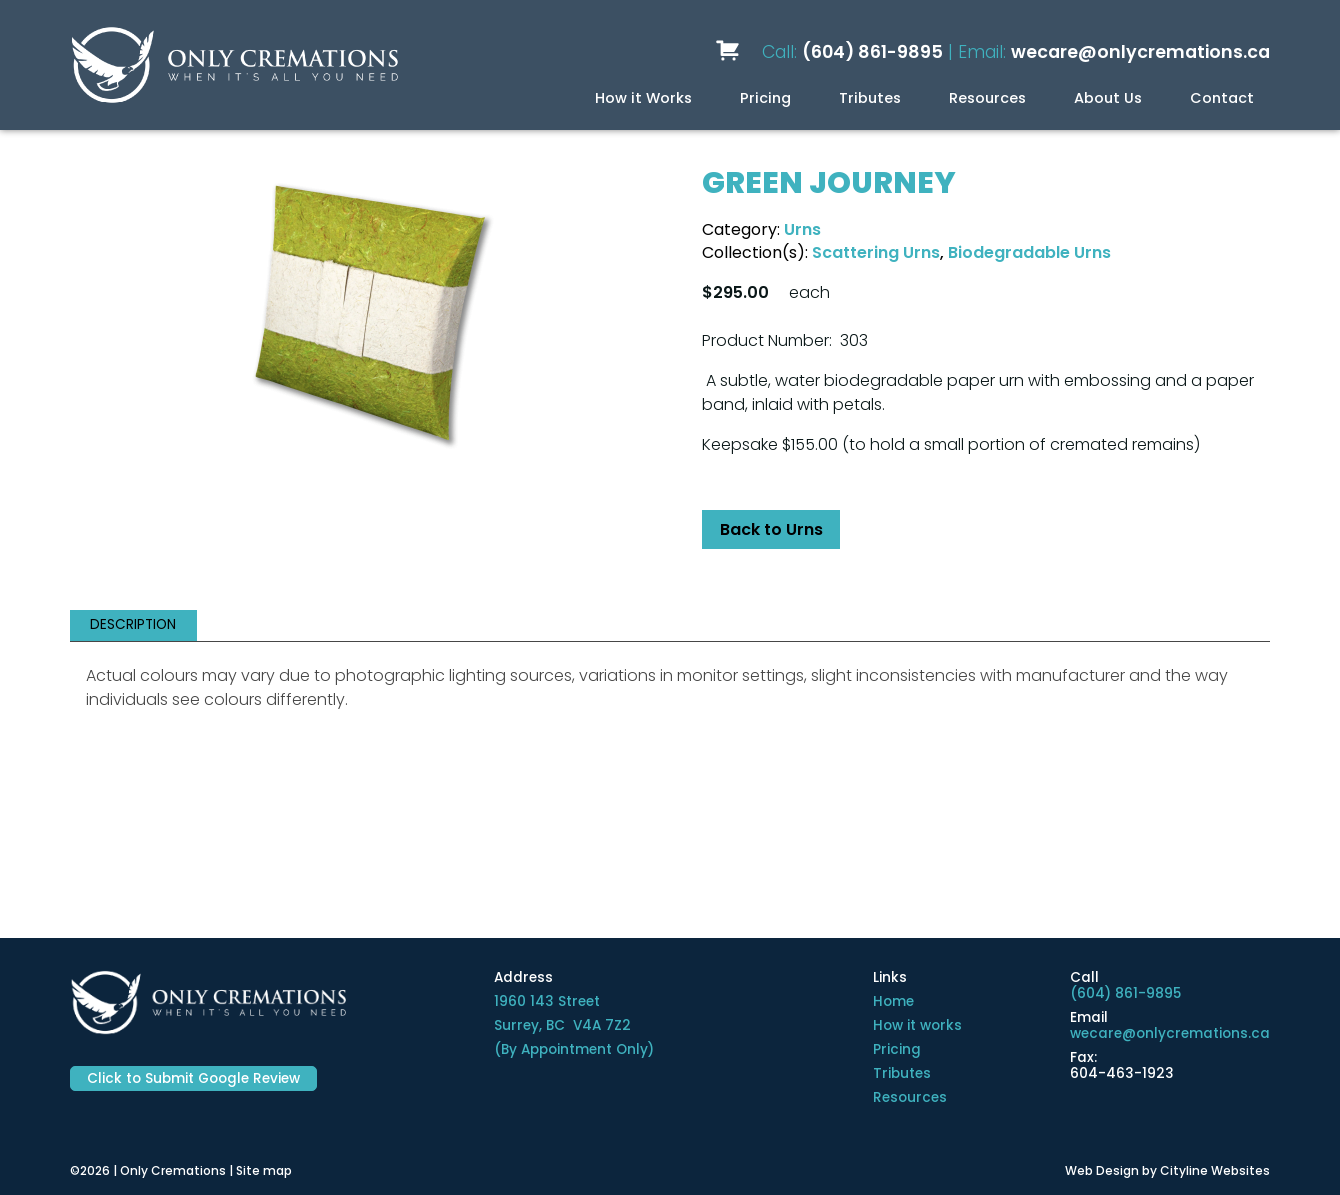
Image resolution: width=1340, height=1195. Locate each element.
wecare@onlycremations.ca (1140, 52)
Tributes (870, 98)
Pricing (765, 98)
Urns (802, 229)
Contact (1222, 98)
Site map (264, 1170)
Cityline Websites (1215, 1170)
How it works (917, 1025)
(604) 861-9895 (872, 52)
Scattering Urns (876, 252)
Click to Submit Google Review (193, 1078)
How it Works (643, 98)
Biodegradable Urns (1029, 252)
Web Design (1102, 1170)
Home (893, 1001)
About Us (1108, 98)
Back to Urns (771, 529)
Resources (987, 98)
